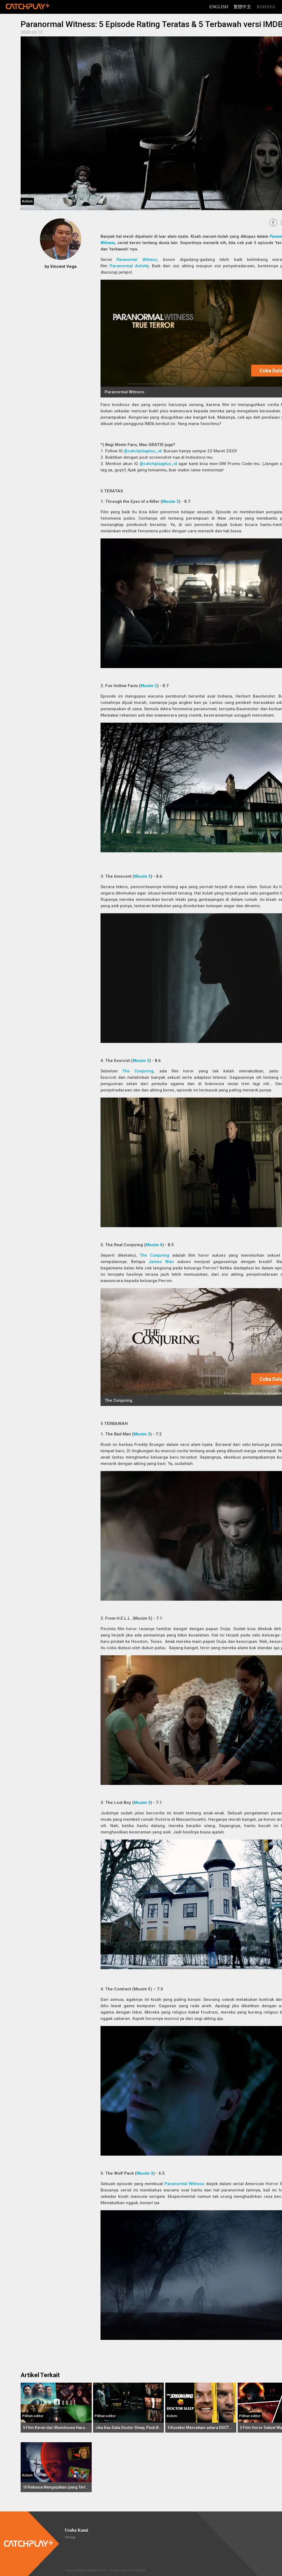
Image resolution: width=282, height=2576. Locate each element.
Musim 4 (154, 1244)
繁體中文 (242, 6)
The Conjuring (137, 1071)
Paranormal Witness (136, 259)
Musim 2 (148, 685)
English (218, 6)
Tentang (70, 2537)
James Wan (160, 1261)
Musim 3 (170, 501)
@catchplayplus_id (142, 451)
